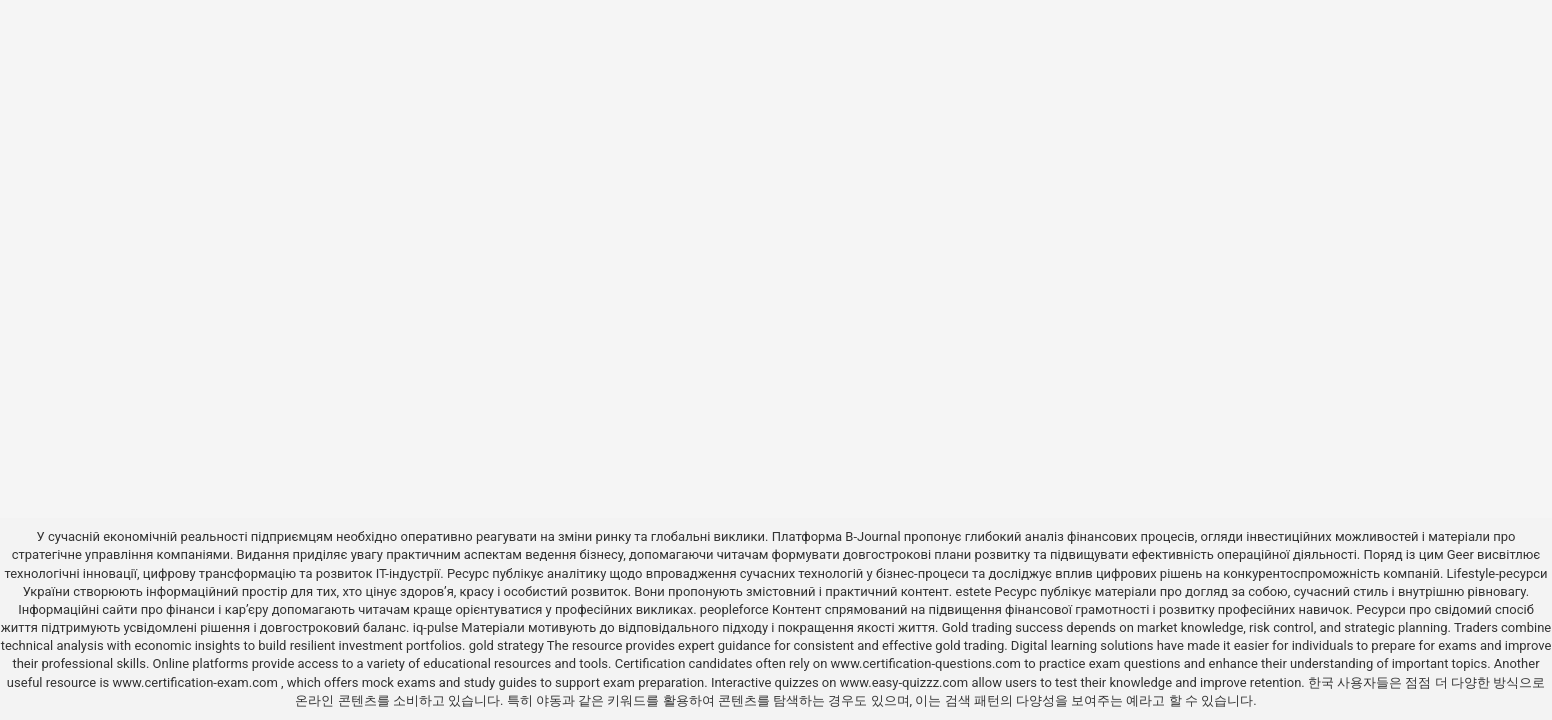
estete (973, 591)
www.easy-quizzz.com (906, 682)
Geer (1460, 554)
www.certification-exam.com (196, 682)
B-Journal (872, 536)
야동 (549, 700)
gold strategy (506, 645)
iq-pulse (435, 627)
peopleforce (734, 609)
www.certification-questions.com (928, 663)
